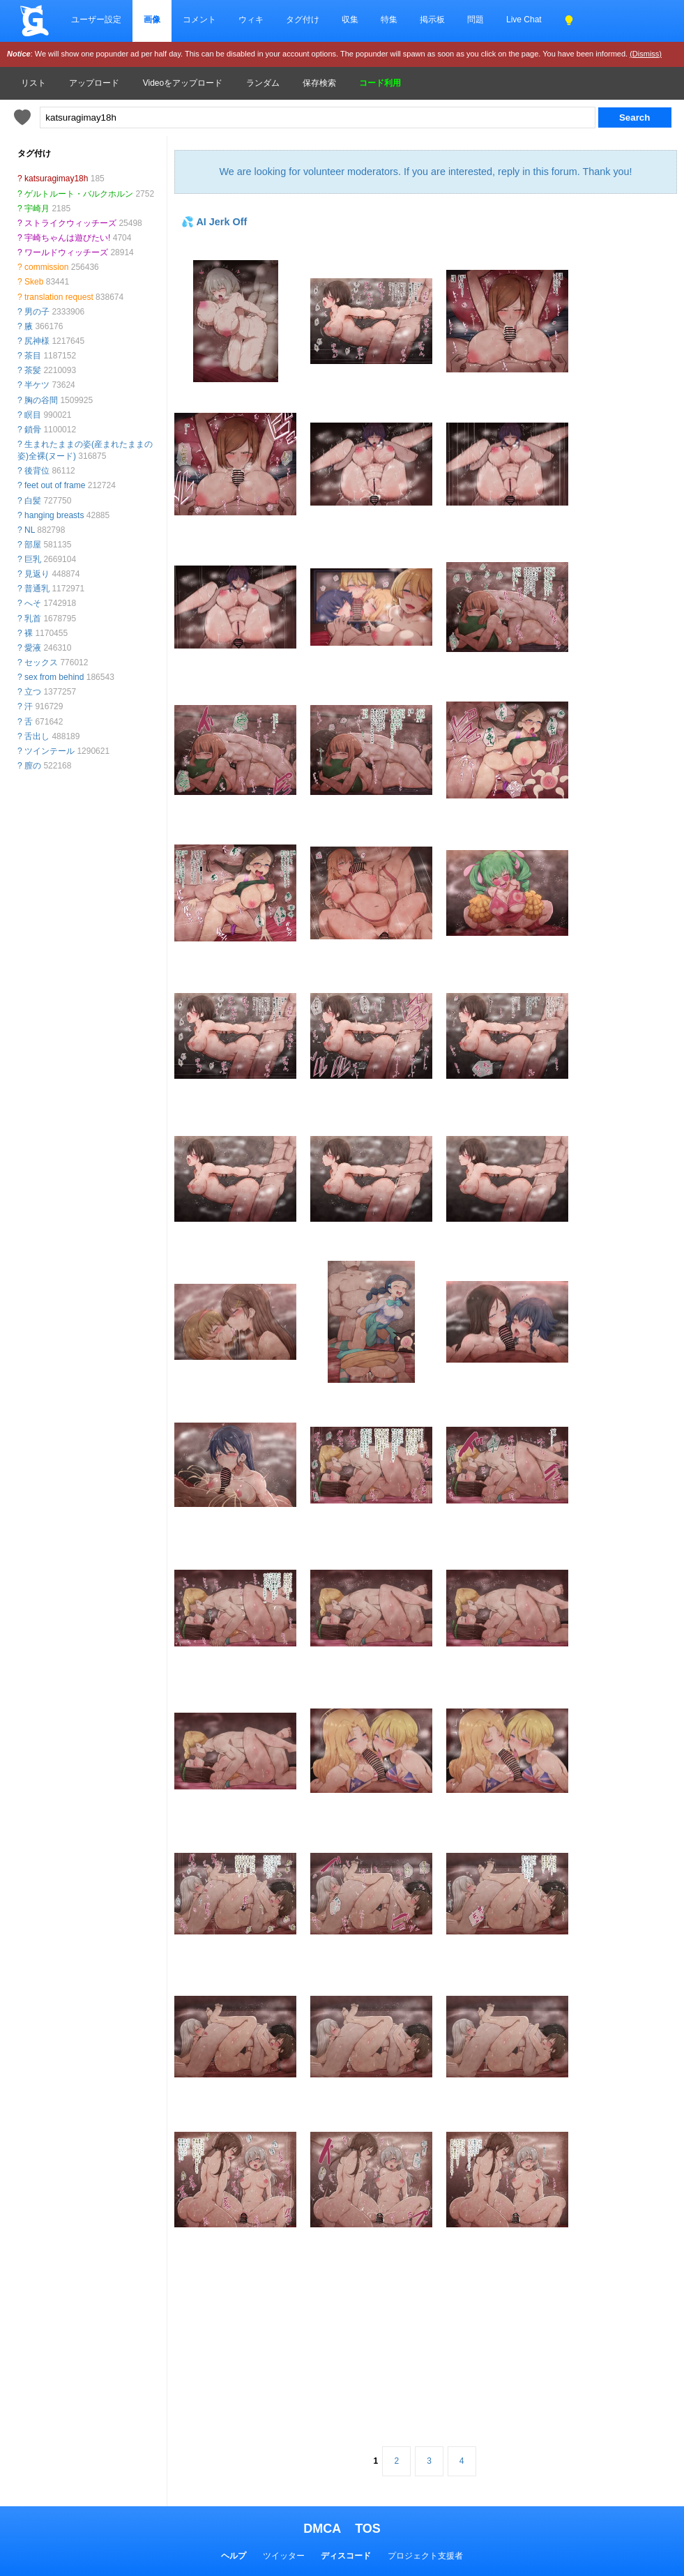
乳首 (32, 618)
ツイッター (284, 2556)
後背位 (37, 471)
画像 (152, 19)
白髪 (32, 501)
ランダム (263, 83)
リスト (33, 83)
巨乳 (32, 559)
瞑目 (32, 415)
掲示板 (432, 19)
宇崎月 (37, 208)
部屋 (32, 545)
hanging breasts (54, 515)
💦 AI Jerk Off (214, 221)
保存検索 (319, 83)
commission (46, 267)
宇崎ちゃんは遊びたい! (67, 238)
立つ (32, 692)
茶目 (32, 356)
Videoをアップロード (182, 83)
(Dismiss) (646, 54)
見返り (37, 574)
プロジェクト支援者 (425, 2556)
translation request (58, 297)
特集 (389, 19)
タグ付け (302, 19)
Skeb (33, 282)
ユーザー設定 (96, 19)
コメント (199, 19)
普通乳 (37, 588)
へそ (32, 603)
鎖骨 (32, 429)
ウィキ (251, 19)
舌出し (37, 736)
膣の (32, 766)
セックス (41, 662)
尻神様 (37, 341)
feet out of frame (54, 485)
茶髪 (32, 370)
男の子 (37, 312)
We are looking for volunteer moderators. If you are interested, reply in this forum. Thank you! (425, 171)
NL (29, 530)
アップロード (94, 83)
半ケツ (37, 385)
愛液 (32, 648)
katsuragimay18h (56, 178)
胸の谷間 (41, 400)
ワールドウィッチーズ (66, 252)
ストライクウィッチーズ (70, 223)
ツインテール (49, 751)
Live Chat (524, 19)
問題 (475, 19)
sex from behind (54, 677)
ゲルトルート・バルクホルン (78, 194)
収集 (350, 19)
